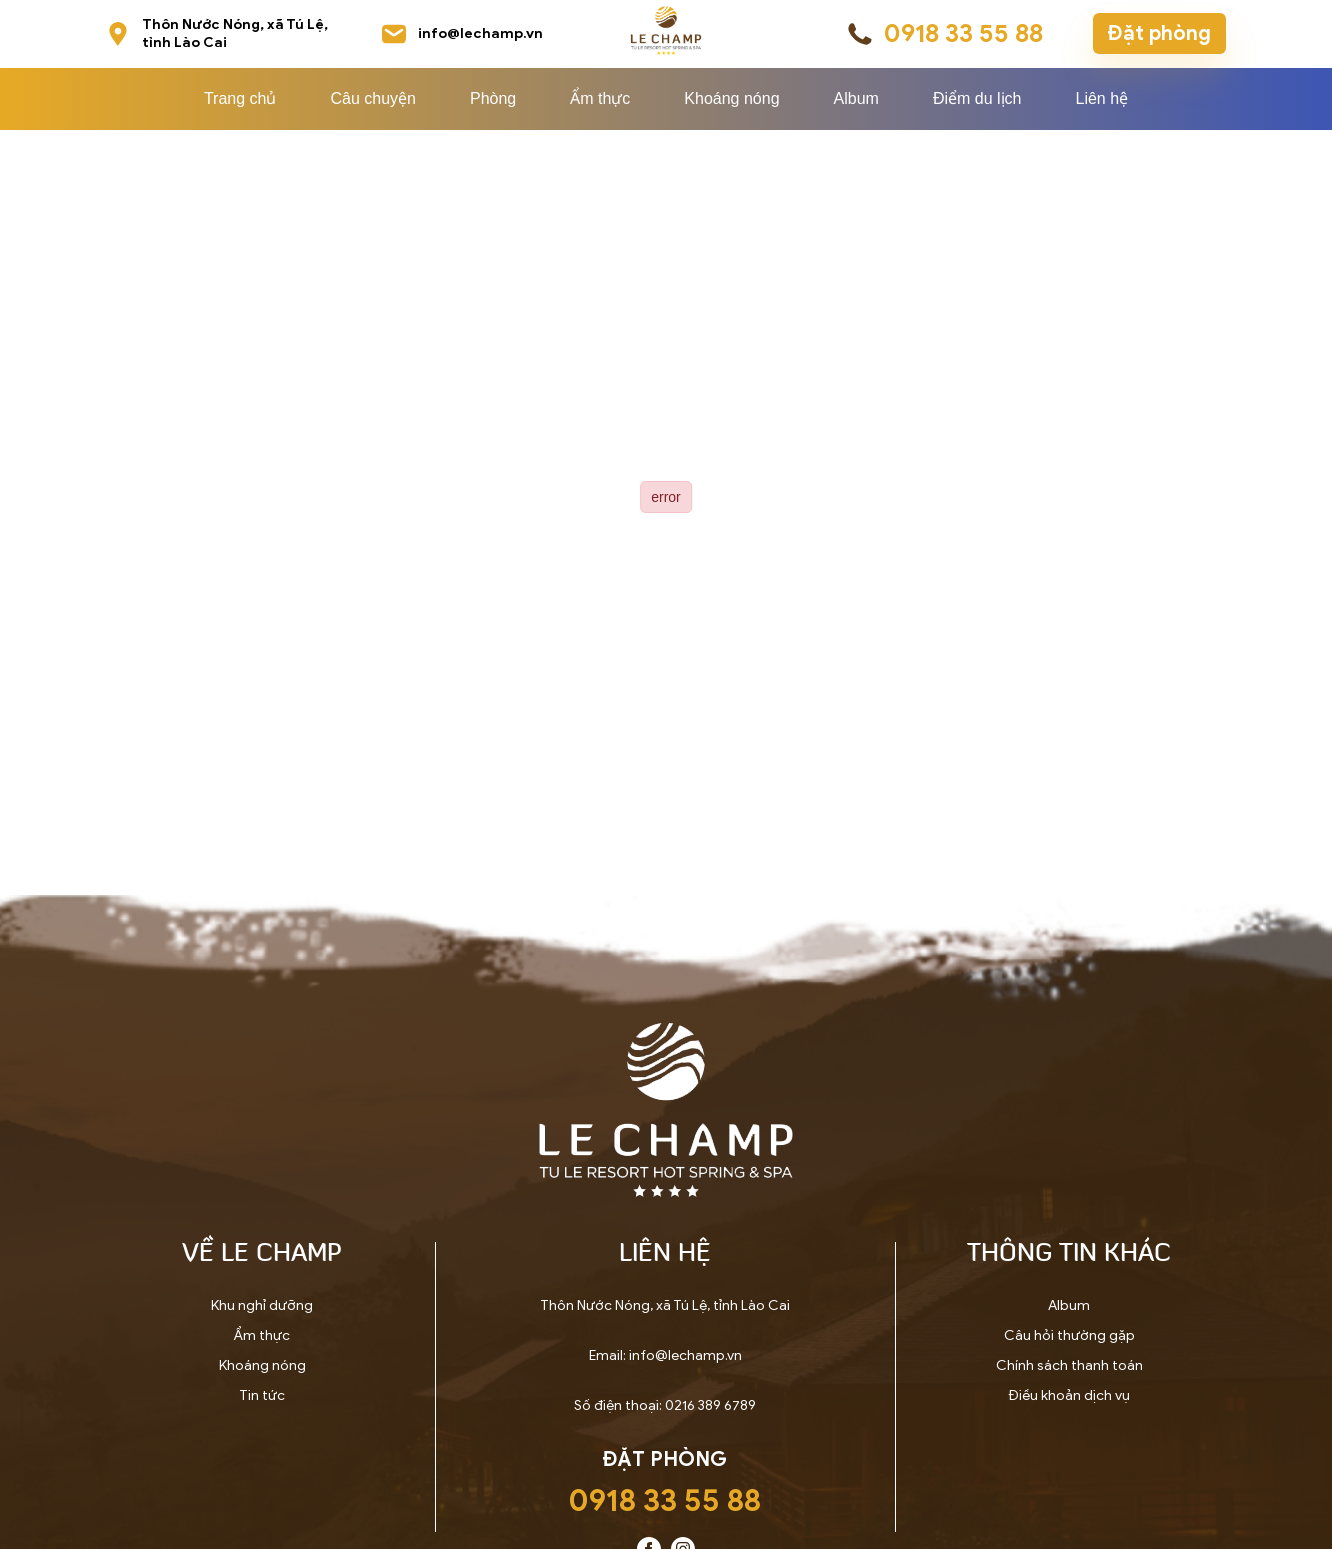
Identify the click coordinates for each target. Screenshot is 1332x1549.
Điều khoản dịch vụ (1069, 1395)
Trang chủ (240, 98)
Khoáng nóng (731, 98)
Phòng (493, 98)
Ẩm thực (600, 98)
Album (856, 98)
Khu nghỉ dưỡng (262, 1305)
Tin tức (262, 1395)
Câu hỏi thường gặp (1069, 1335)
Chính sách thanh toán (1069, 1365)
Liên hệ (1101, 98)
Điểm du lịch (977, 98)
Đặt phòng (1159, 33)
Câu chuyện (373, 98)
